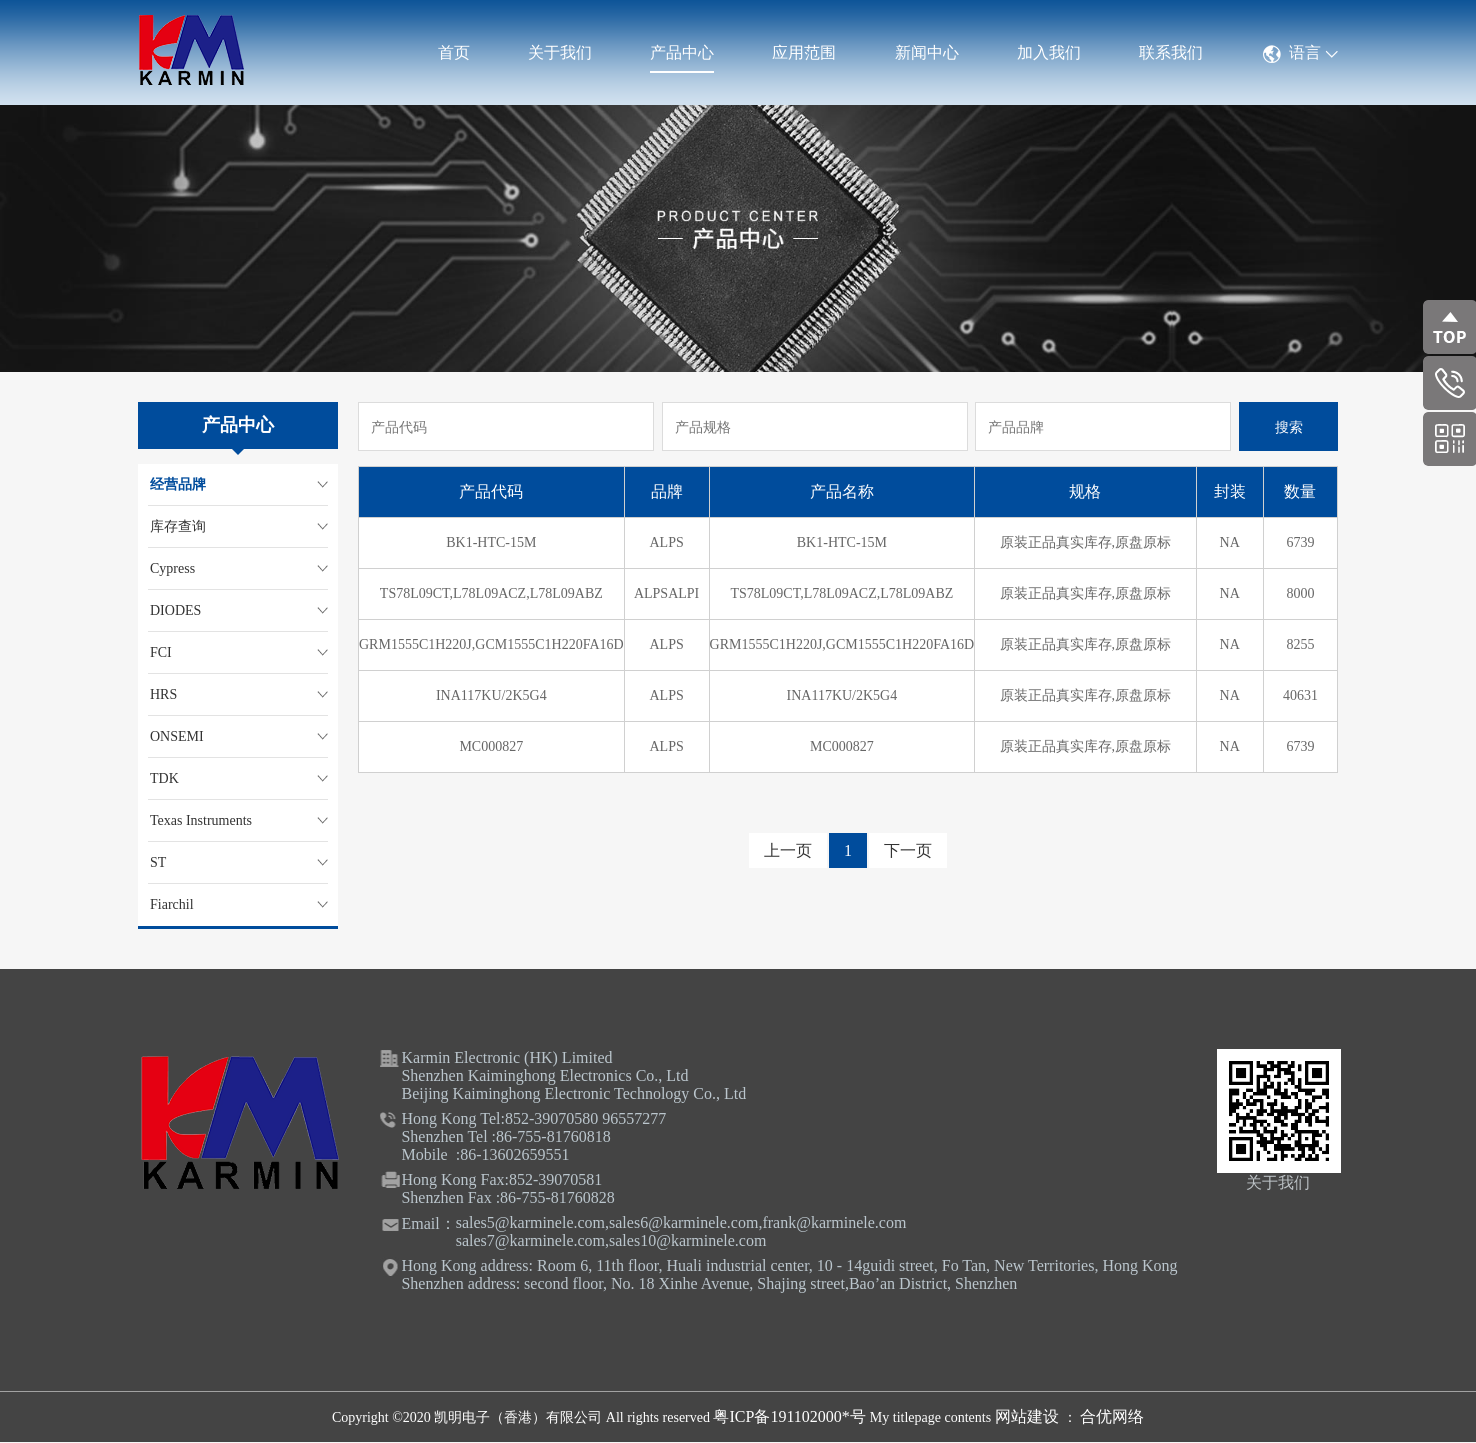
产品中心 (682, 52)
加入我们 (1049, 52)
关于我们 (560, 52)
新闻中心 (927, 52)
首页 (454, 52)
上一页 (788, 850)
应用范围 (804, 52)
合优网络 (1112, 1416)
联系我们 (1171, 52)
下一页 (908, 850)
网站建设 (1029, 1416)
